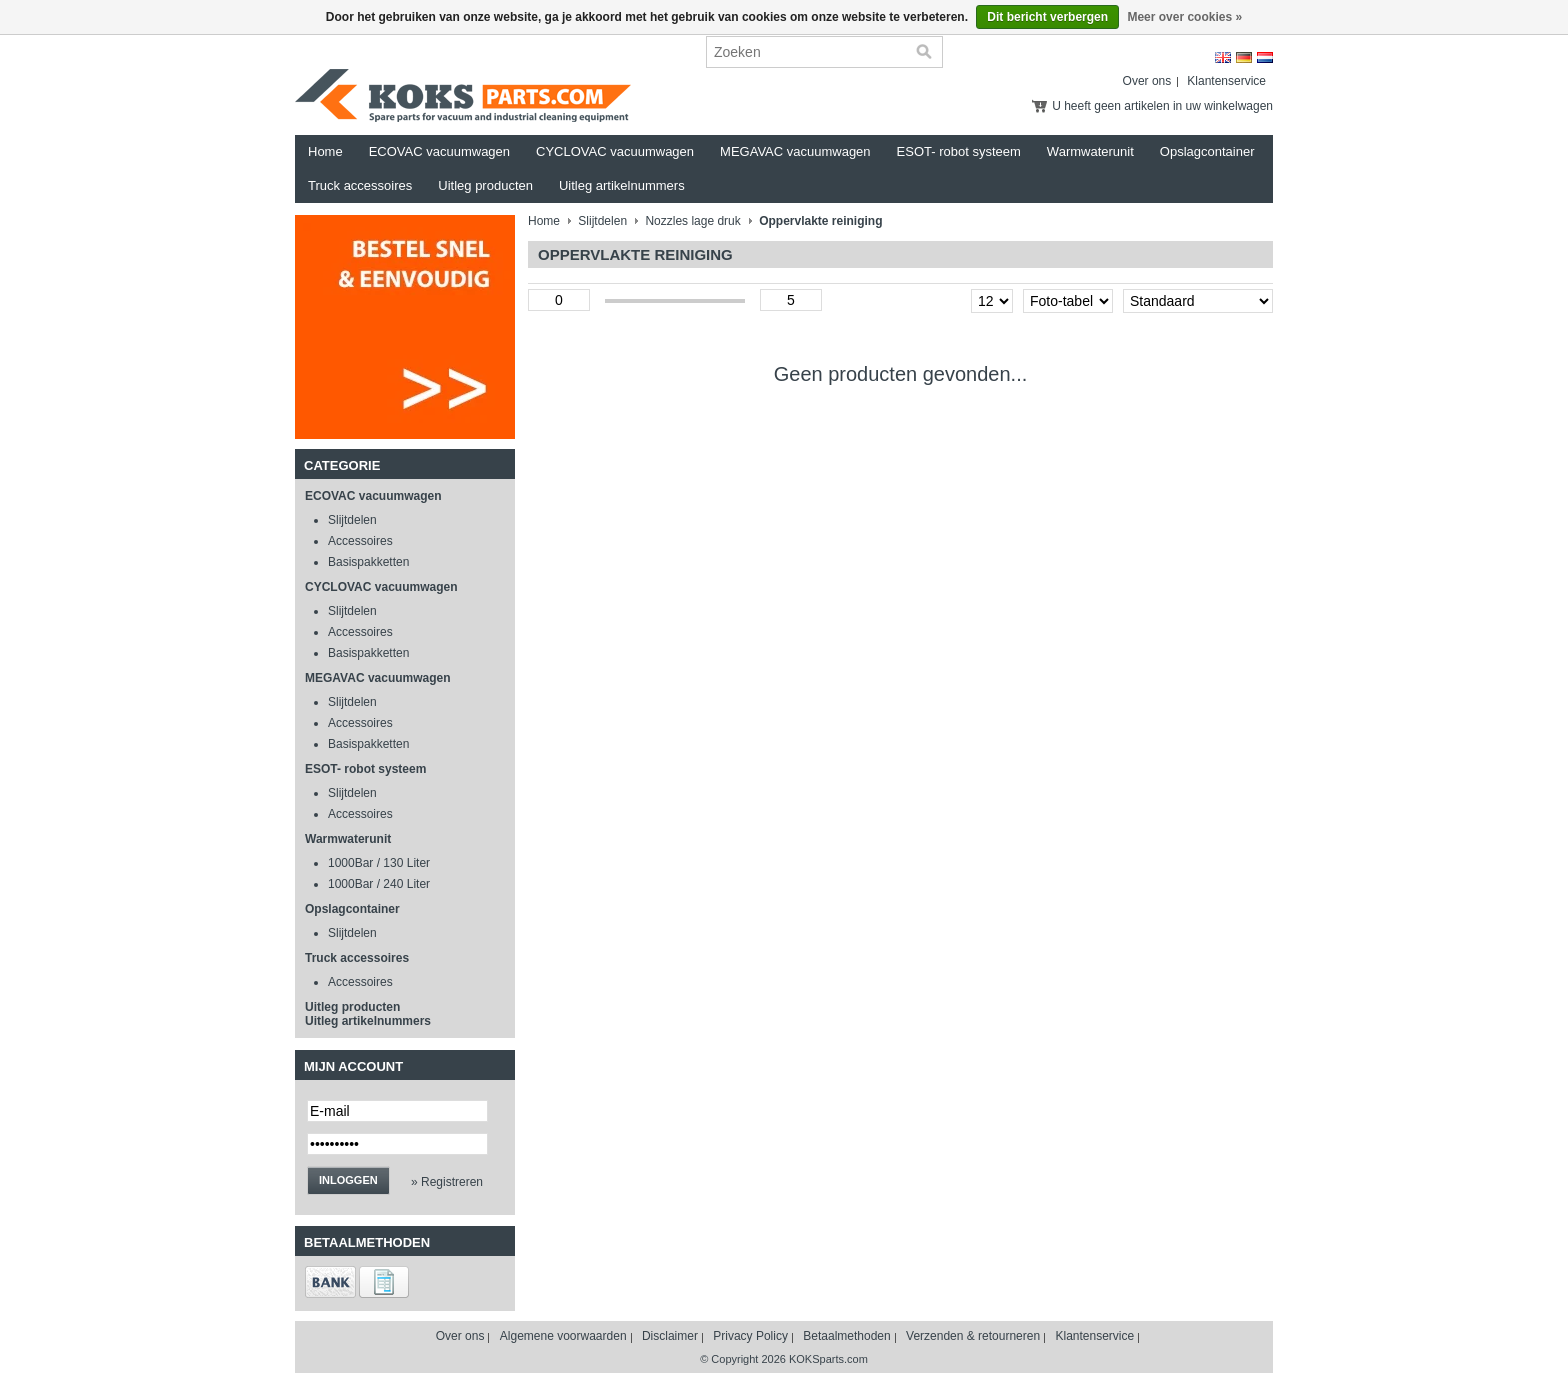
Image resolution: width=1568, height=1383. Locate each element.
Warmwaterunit (1090, 151)
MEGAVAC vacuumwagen (795, 151)
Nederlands (1265, 57)
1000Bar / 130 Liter (379, 863)
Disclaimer (670, 1336)
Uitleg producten (485, 185)
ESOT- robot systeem (959, 151)
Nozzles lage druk (692, 221)
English (1223, 57)
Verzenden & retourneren (973, 1336)
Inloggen (348, 1180)
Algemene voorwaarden (563, 1336)
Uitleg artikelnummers (622, 185)
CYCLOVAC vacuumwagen (615, 151)
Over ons (1147, 81)
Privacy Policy (750, 1336)
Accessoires (360, 541)
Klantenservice (1226, 81)
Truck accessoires (360, 185)
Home (325, 151)
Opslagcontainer (1207, 151)
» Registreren (447, 1182)
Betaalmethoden (846, 1336)
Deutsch (1244, 57)
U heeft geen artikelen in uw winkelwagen (1162, 106)
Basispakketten (368, 562)
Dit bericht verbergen (1047, 17)
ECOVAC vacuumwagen (439, 151)
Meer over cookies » (1184, 17)
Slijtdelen (352, 520)
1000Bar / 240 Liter (379, 884)
